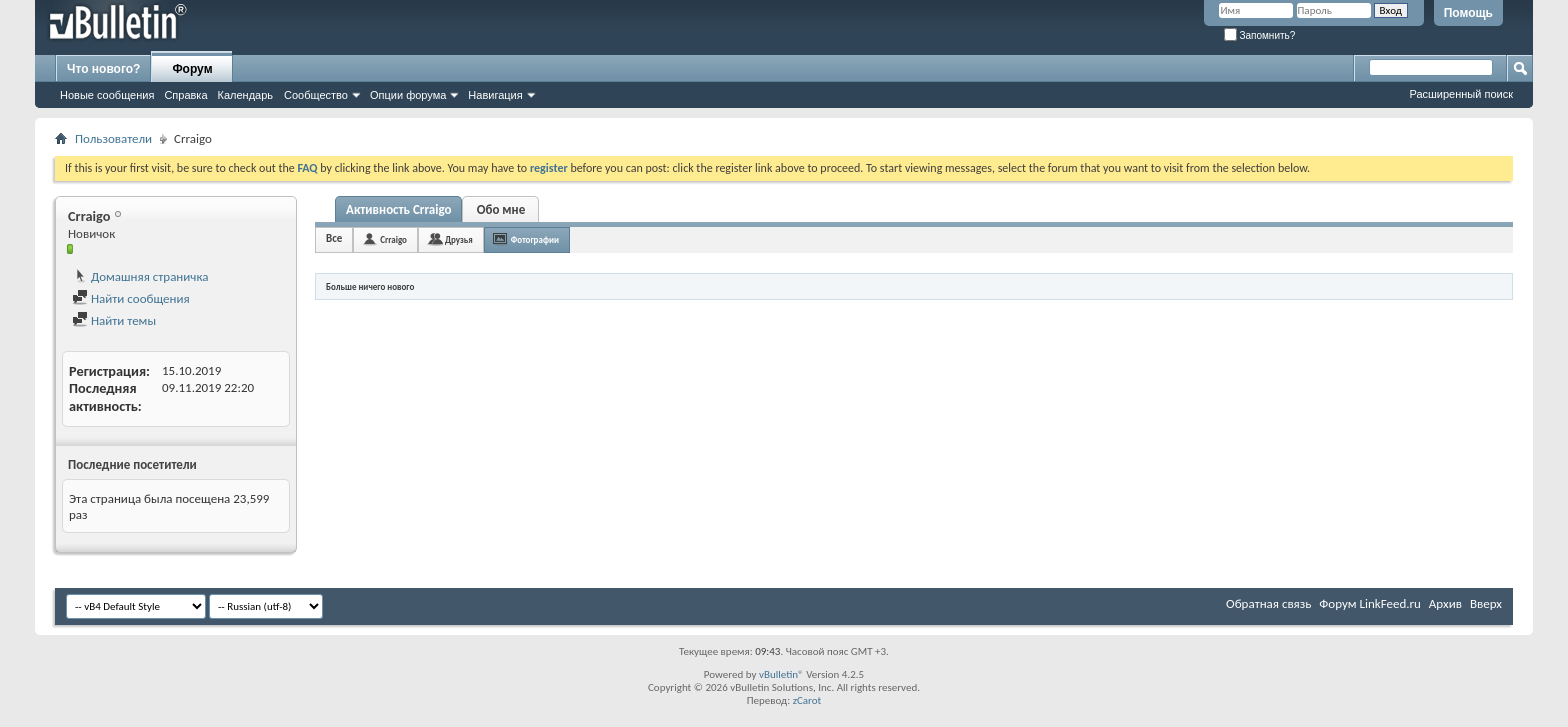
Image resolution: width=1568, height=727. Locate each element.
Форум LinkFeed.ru (1370, 603)
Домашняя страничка (140, 276)
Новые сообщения (107, 95)
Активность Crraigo (398, 209)
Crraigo (393, 239)
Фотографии (535, 239)
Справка (185, 95)
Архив (1445, 603)
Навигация (495, 95)
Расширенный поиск (1461, 94)
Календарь (246, 95)
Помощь (1468, 13)
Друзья (459, 239)
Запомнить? (1260, 35)
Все (334, 238)
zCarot (807, 700)
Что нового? (103, 69)
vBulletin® (781, 674)
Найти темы (114, 320)
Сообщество (316, 95)
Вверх (1486, 603)
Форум (192, 69)
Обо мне (501, 209)
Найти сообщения (131, 298)
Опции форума (408, 95)
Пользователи (113, 138)
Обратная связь (1268, 603)
